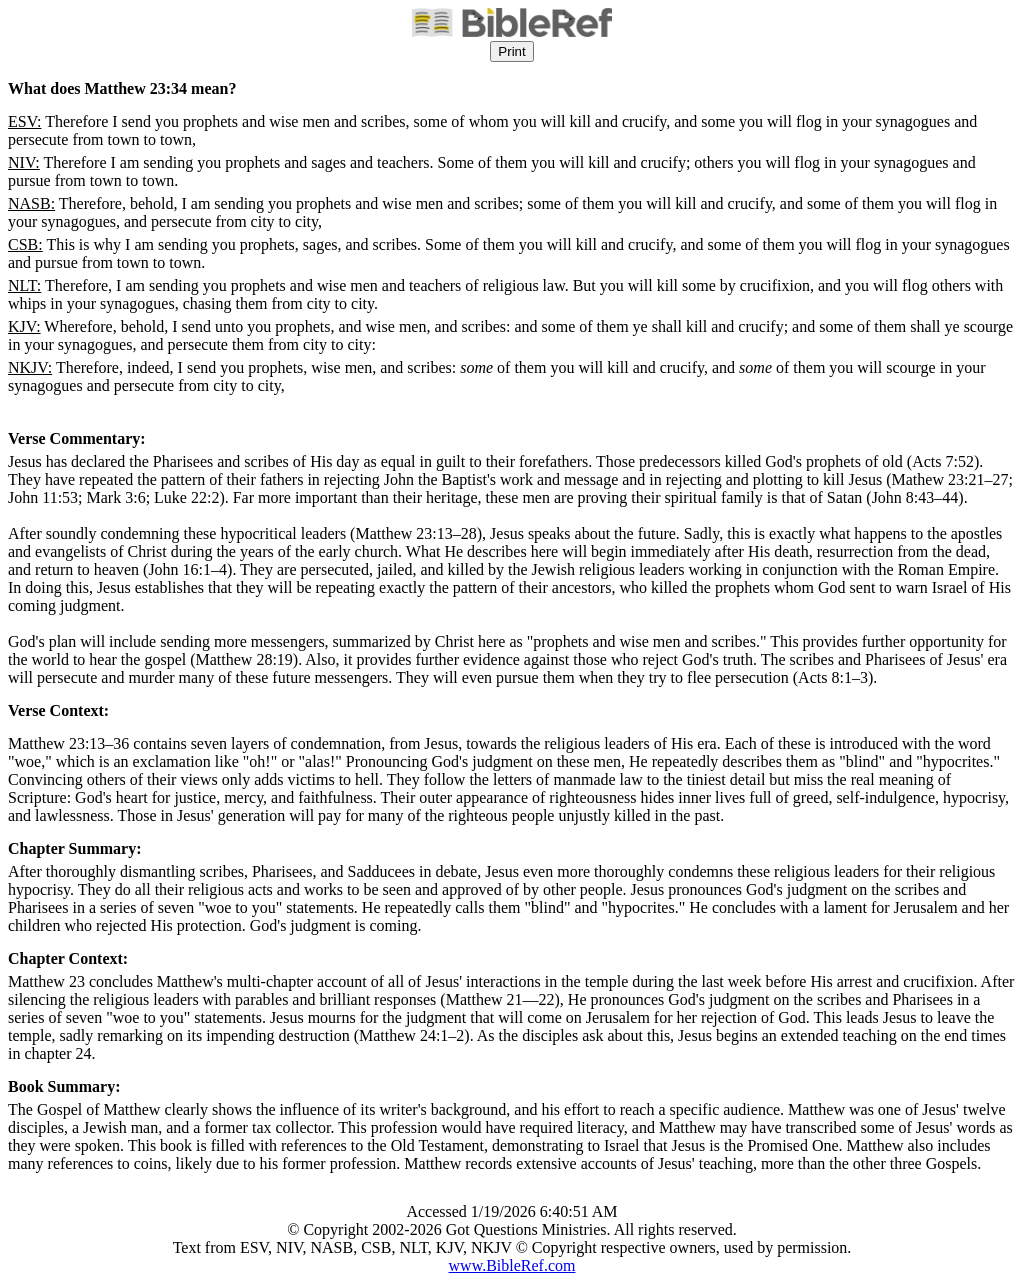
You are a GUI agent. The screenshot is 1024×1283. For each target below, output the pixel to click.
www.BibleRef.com (512, 1265)
